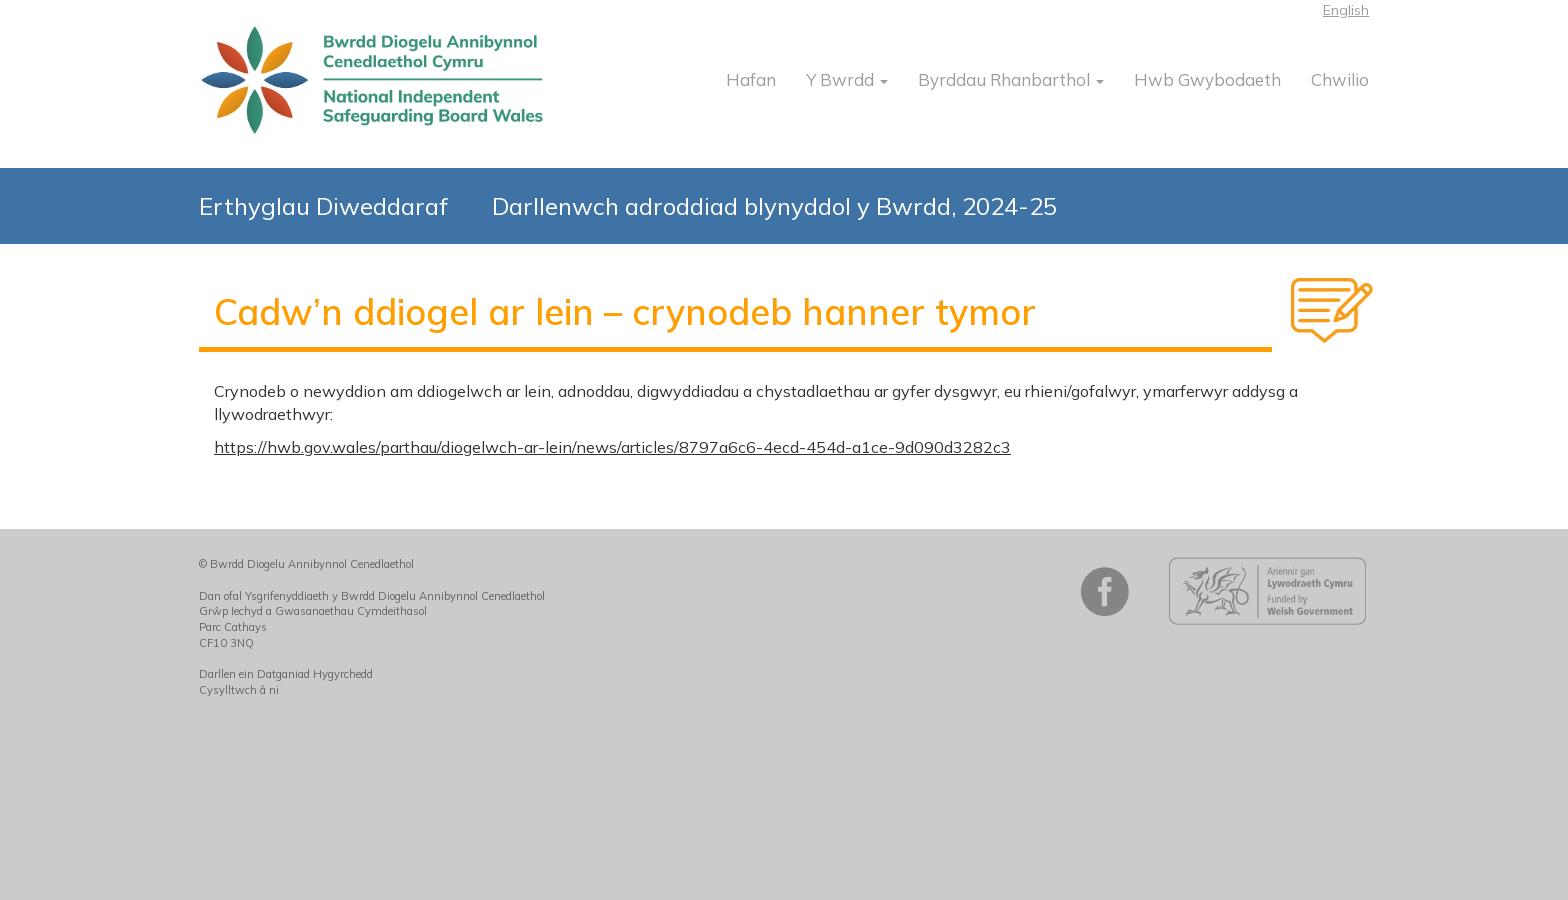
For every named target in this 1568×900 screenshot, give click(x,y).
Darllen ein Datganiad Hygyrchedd (286, 674)
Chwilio (1340, 79)
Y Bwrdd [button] (847, 79)
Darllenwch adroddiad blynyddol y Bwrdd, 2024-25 (774, 206)
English (1346, 10)
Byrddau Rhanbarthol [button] (1011, 79)
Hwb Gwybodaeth (1207, 79)
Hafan (751, 79)
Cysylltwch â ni (239, 690)
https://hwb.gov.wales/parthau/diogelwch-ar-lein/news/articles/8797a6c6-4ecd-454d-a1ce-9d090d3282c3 (612, 447)
